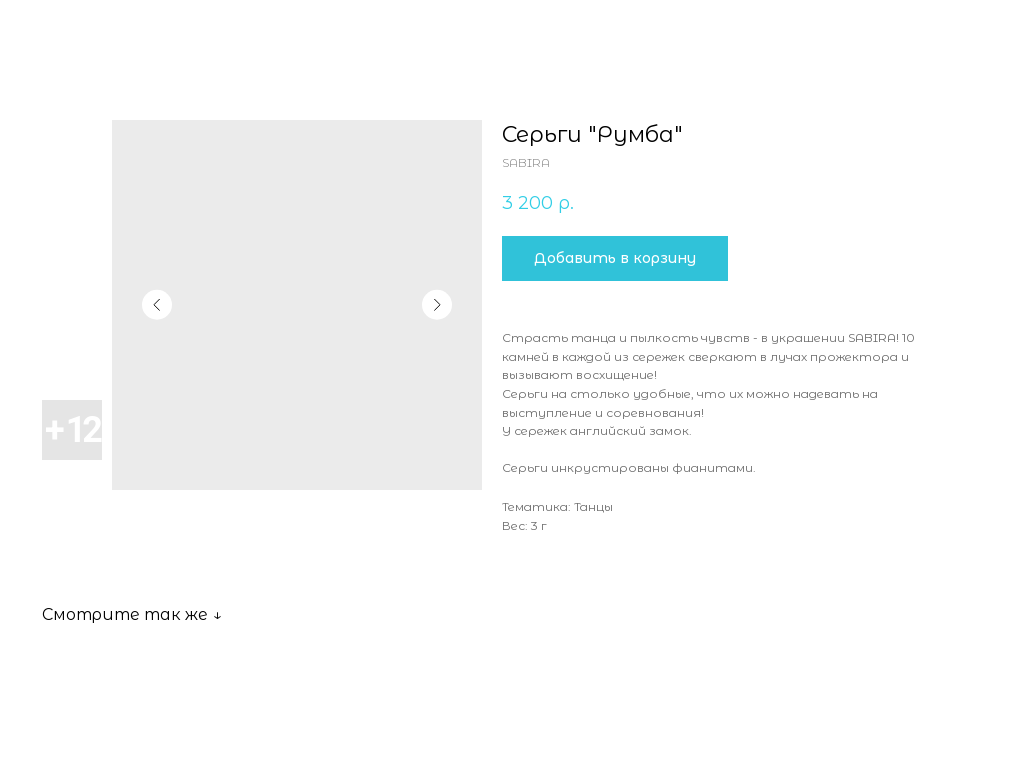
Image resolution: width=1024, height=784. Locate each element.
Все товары (75, 28)
